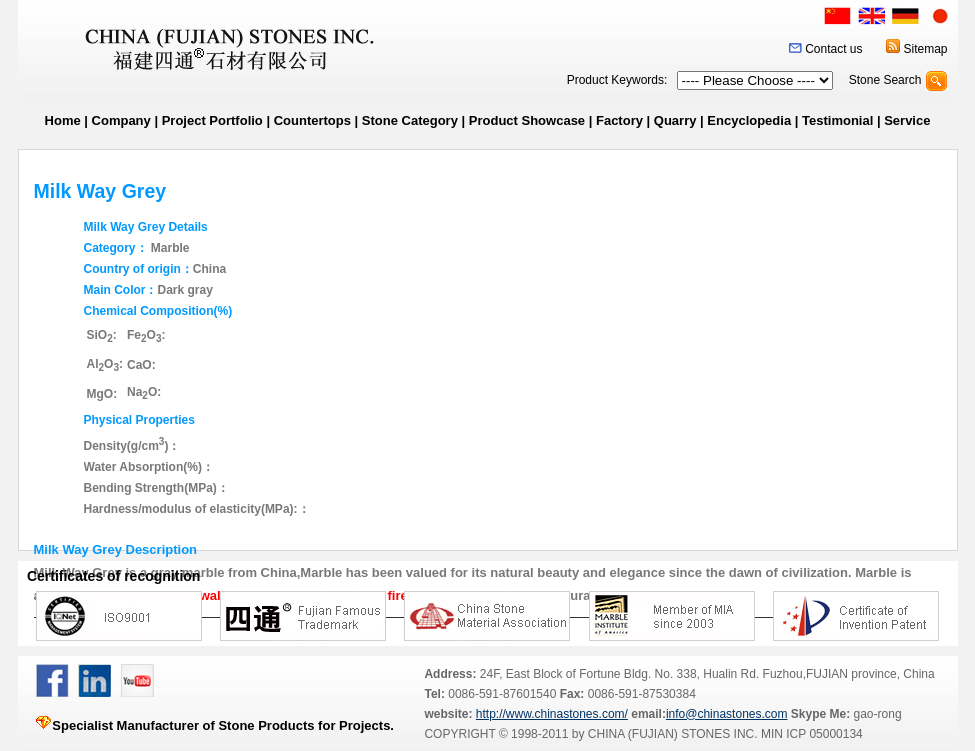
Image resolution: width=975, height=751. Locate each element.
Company (121, 120)
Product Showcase (527, 120)
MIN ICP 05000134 (810, 734)
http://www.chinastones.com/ (552, 714)
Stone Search (885, 80)
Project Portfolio (212, 120)
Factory (619, 120)
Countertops (312, 120)
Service (907, 120)
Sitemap (925, 49)
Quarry (675, 120)
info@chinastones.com (727, 714)
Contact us (833, 49)
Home (63, 120)
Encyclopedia (749, 120)
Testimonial (837, 120)
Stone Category (410, 120)
